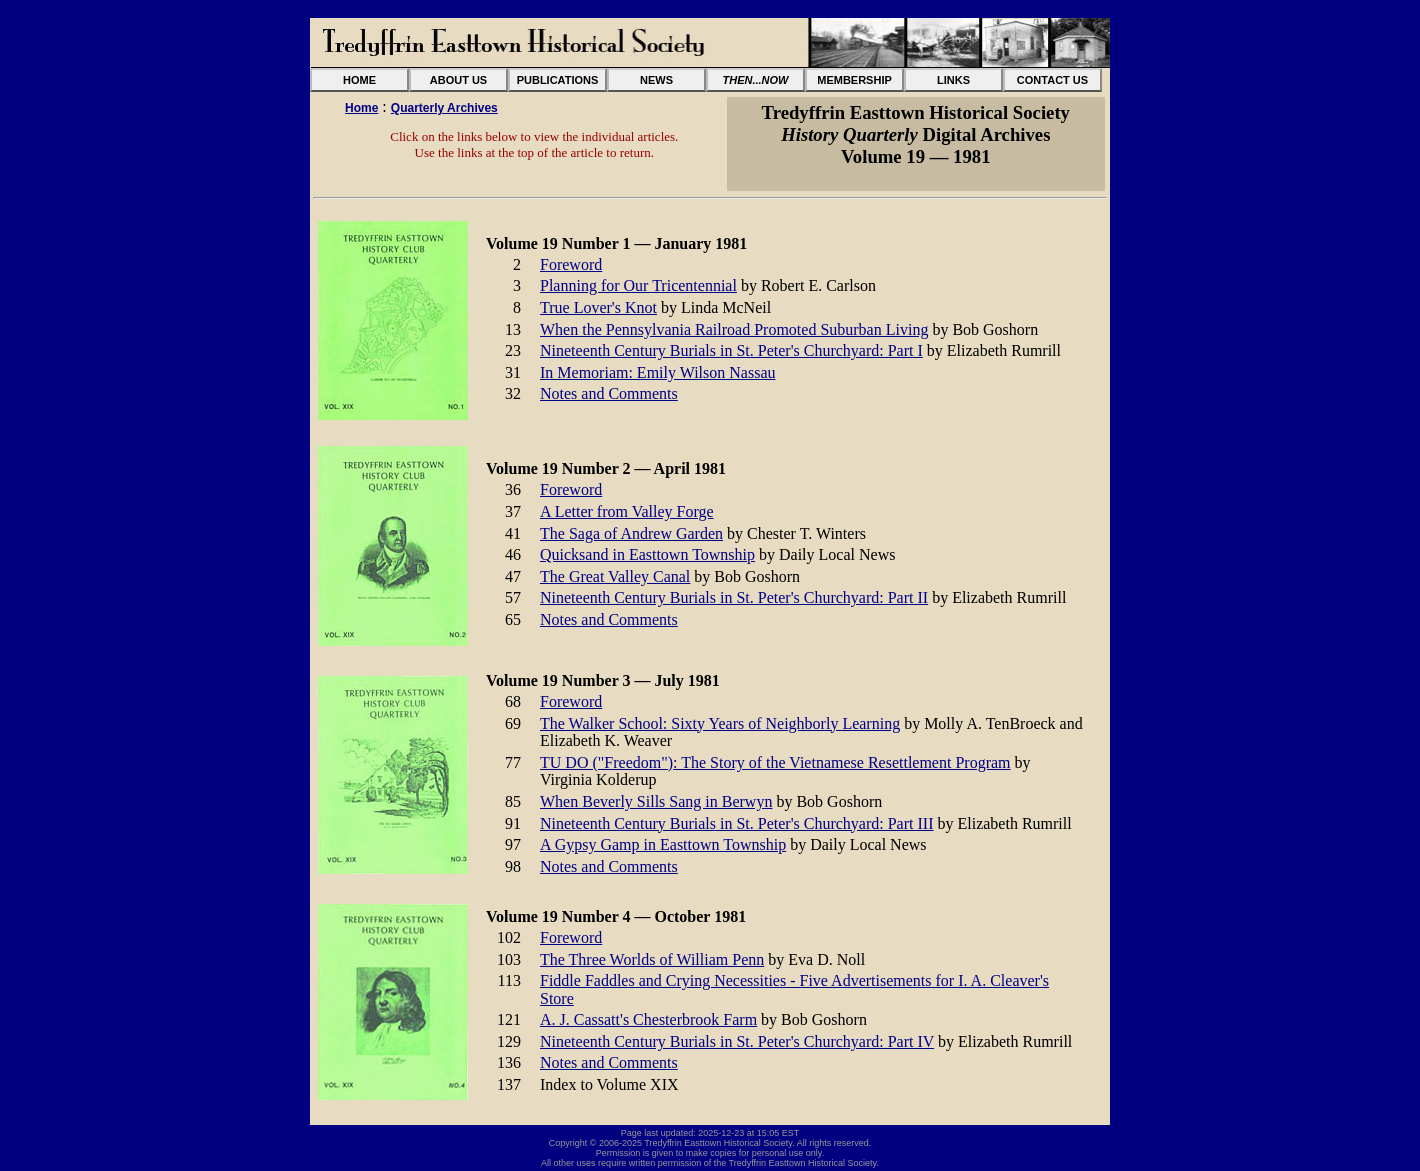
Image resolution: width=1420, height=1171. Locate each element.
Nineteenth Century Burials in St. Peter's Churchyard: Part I (731, 350)
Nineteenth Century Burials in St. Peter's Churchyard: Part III (736, 823)
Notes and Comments (609, 393)
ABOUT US (458, 80)
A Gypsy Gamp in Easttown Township (663, 844)
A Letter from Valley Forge (627, 511)
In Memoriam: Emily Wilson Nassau (657, 372)
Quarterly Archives (444, 108)
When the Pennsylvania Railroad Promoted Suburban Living (734, 329)
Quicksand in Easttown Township (647, 554)
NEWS (656, 80)
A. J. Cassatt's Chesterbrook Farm (648, 1019)
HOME (359, 80)
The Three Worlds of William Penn (652, 959)
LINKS (953, 80)
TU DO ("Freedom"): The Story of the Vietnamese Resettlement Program (775, 762)
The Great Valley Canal (615, 576)
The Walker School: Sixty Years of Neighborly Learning (720, 723)
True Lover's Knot (598, 307)
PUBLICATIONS (558, 80)
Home (361, 108)
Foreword (571, 264)
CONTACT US (1052, 80)
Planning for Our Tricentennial (638, 285)
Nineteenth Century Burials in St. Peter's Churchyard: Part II (734, 597)
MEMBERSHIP (854, 80)
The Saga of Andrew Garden (631, 533)
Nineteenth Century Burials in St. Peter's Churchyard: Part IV (737, 1041)
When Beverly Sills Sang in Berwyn (656, 801)
